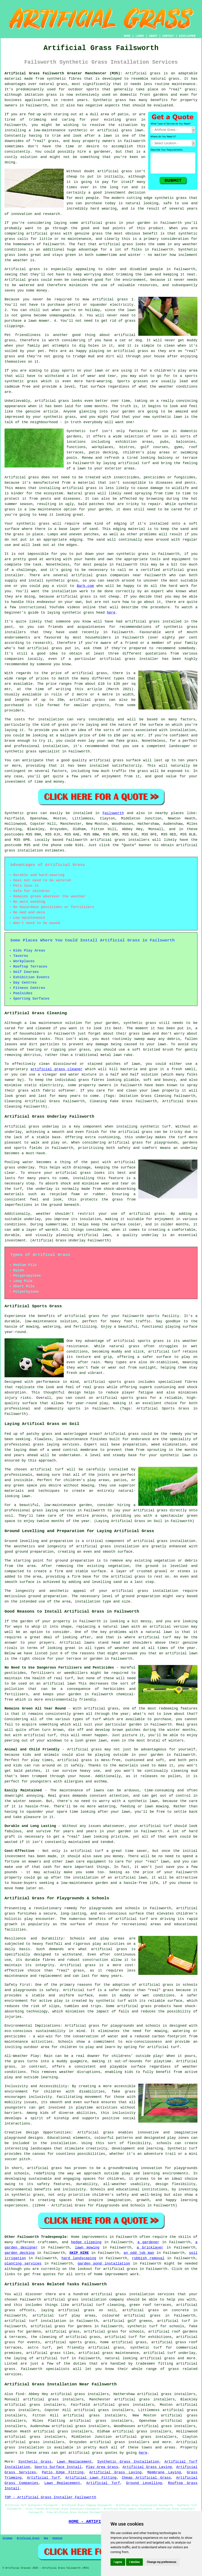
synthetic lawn (167, 417)
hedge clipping (86, 2242)
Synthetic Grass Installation (128, 2462)
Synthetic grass (21, 813)
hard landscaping (79, 2258)
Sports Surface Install (58, 2467)
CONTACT (168, 36)
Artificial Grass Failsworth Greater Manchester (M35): (63, 73)
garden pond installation (104, 2264)
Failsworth (113, 813)
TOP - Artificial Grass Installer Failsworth (50, 2497)
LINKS (140, 36)
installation (51, 719)
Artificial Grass (28, 2538)
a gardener (148, 2242)
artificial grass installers (120, 840)
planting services (23, 2264)
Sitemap (7, 2538)
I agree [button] (118, 2562)
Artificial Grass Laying (147, 2467)
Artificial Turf (43, 2478)
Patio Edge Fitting (62, 2472)
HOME (127, 36)
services (70, 1444)
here (111, 613)
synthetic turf (155, 1127)
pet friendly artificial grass (90, 2348)
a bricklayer (150, 2248)
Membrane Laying (164, 2472)
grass (53, 141)
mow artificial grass (105, 299)
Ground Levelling (144, 2483)
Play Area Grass (102, 2467)
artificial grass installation (164, 1541)
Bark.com (85, 586)
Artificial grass (22, 280)
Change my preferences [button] (161, 2562)
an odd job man (139, 2253)
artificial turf (47, 1469)
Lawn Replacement (74, 2462)
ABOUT (153, 36)
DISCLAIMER (187, 36)
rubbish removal (148, 2258)
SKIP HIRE (79, 2253)
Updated (57, 2538)
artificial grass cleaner (56, 1069)
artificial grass (114, 171)
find (20, 2394)
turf (17, 1189)
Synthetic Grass (34, 2462)
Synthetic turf (182, 2148)
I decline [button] (134, 2562)
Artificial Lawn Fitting (90, 2478)
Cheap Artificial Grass (146, 2478)
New (46, 2538)
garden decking (20, 2253)
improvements (94, 2237)
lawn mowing (87, 2248)
